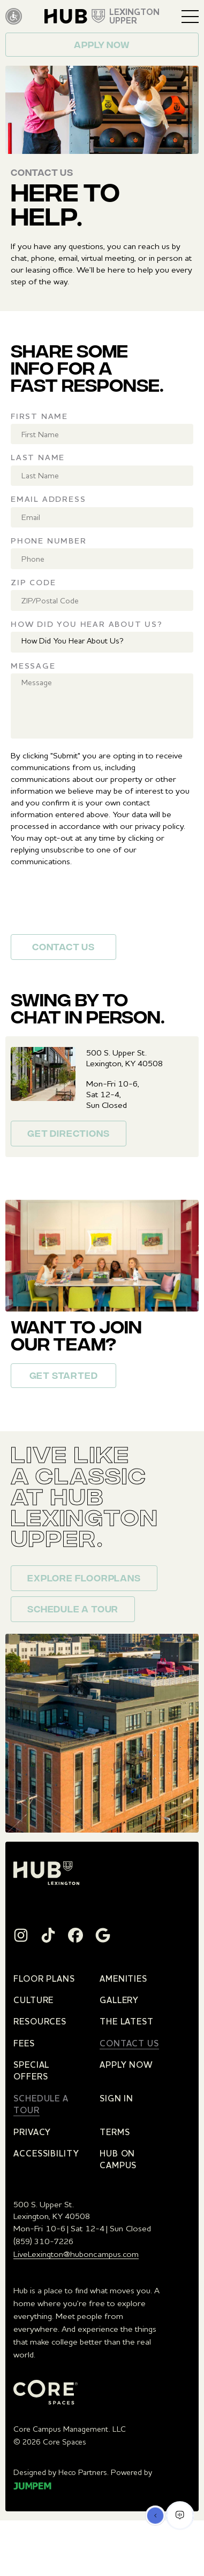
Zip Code (33, 582)
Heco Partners (82, 2472)
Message (33, 666)
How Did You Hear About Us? (87, 624)
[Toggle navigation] (190, 16)
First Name (39, 416)
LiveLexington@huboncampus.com (76, 2253)
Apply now (102, 46)
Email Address (48, 499)
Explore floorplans (83, 1579)
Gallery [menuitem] (119, 2000)
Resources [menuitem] (39, 2021)
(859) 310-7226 (43, 2241)
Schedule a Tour (72, 1610)
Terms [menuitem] (115, 2132)
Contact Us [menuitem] (129, 2043)
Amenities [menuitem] (123, 1978)
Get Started (63, 1377)
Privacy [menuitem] (32, 2132)
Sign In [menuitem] (116, 2098)
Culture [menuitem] (33, 2000)
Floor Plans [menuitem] (44, 1978)
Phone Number (49, 541)
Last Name (38, 457)
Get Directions (68, 1134)
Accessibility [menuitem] (46, 2153)
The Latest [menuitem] (127, 2021)
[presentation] (92, 905)
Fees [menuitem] (24, 2043)
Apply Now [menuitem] (126, 2064)
